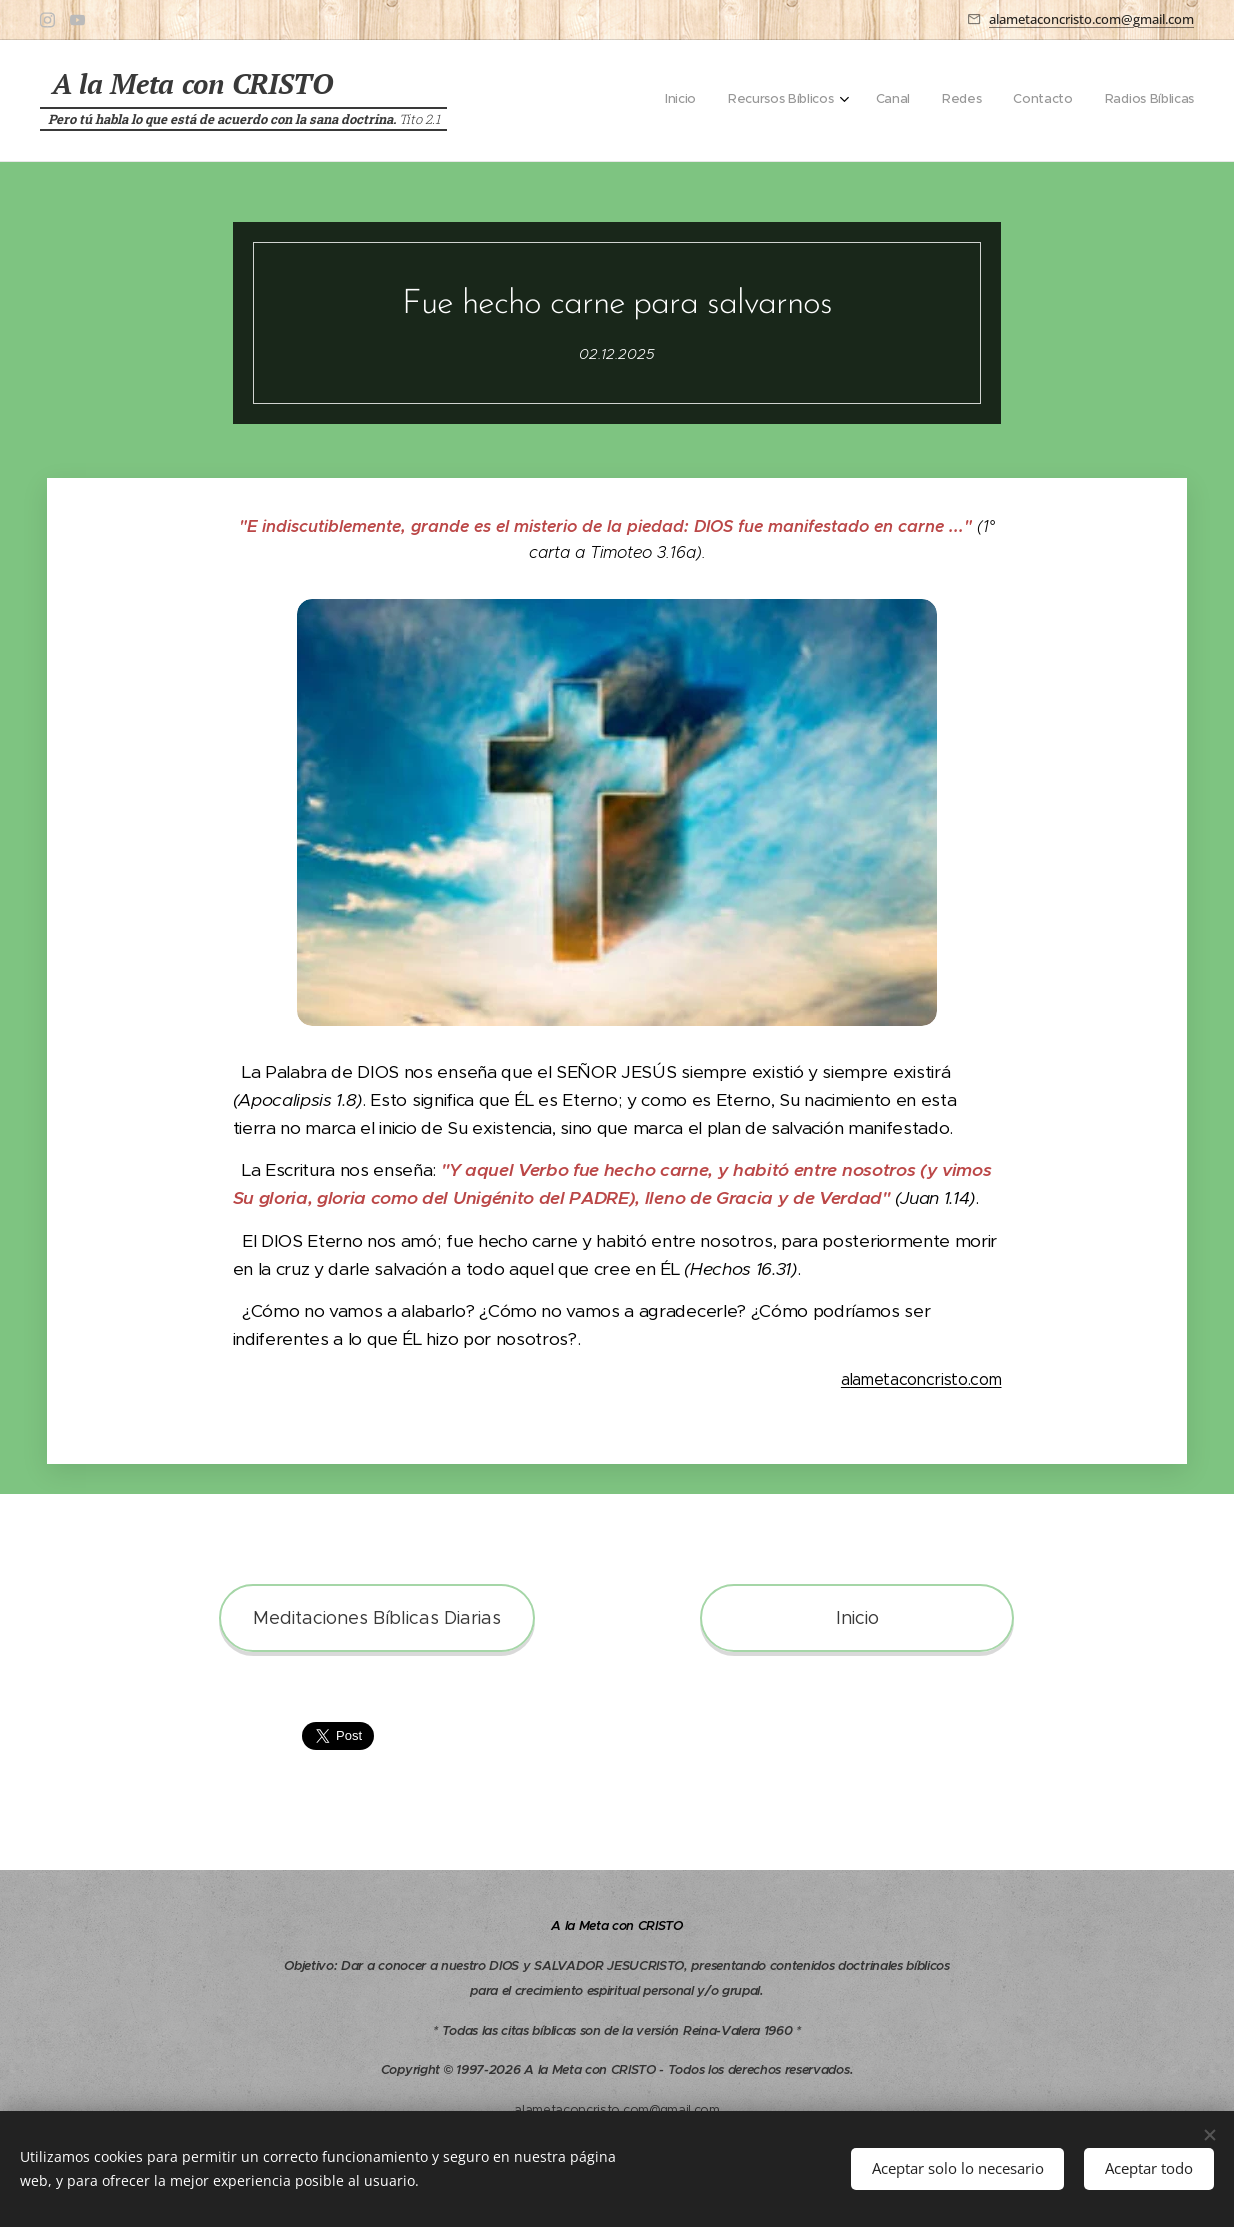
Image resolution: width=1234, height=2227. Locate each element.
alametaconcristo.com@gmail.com (1091, 19)
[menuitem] (1029, 101)
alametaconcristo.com (921, 1379)
